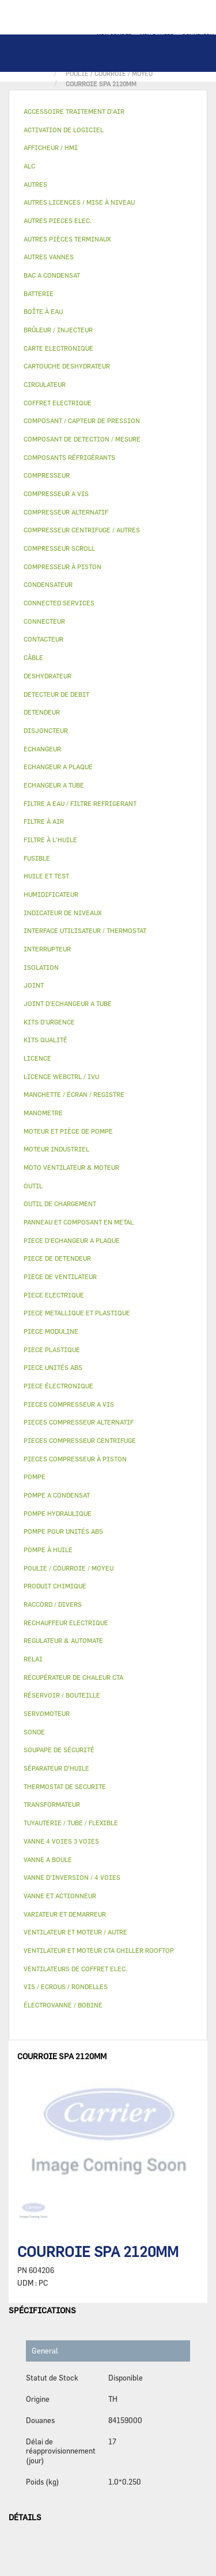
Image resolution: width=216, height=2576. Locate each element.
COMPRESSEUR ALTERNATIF (66, 512)
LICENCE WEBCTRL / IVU (61, 1076)
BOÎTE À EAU (43, 311)
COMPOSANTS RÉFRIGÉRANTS (69, 457)
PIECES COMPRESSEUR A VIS (69, 1404)
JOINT (34, 985)
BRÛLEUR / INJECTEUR (58, 329)
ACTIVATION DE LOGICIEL (64, 129)
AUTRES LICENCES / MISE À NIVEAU (79, 202)
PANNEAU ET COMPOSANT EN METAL (79, 1222)
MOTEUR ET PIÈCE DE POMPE (68, 1131)
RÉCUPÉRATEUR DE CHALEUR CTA (73, 1677)
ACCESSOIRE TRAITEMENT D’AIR (74, 111)
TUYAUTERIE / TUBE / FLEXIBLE (71, 1822)
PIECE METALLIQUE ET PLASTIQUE (77, 1312)
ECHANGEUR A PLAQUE (58, 766)
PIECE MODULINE (51, 1331)
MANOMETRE (43, 1112)
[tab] (108, 112)
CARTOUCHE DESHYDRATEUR (67, 366)
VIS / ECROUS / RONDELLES (66, 1986)
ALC (29, 166)
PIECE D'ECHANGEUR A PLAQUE (72, 1240)
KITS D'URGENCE (49, 1022)
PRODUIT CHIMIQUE (55, 1586)
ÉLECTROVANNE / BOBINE (63, 2005)
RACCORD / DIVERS (53, 1604)
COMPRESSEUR (47, 475)
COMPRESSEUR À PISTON (62, 566)
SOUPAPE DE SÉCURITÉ (59, 1749)
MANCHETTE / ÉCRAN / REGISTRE (74, 1094)
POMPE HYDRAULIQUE (58, 1513)
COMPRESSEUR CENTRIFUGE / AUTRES (82, 529)
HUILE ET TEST (46, 876)
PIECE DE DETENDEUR (57, 1258)
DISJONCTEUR (46, 730)
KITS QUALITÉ (45, 1039)
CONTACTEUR (43, 639)
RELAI (33, 1659)
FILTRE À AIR (44, 821)
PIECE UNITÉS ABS (53, 1367)
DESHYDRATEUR (47, 675)
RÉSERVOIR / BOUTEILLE (62, 1695)
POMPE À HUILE (48, 1549)
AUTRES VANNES (49, 256)
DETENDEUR (42, 712)
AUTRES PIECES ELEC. (58, 220)
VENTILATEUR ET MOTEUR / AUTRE (75, 1932)
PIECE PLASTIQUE (52, 1349)
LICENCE (37, 1058)
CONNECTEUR (44, 621)
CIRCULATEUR (45, 384)
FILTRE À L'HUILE (50, 839)
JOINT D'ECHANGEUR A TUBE (68, 1003)
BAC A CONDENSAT (52, 275)
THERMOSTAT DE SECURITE (65, 1786)
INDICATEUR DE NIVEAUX (62, 912)
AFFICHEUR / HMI (51, 147)
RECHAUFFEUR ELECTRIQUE (66, 1622)
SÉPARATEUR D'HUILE (56, 1768)
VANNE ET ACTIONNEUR (60, 1895)
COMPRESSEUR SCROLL (59, 548)
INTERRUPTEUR (47, 949)
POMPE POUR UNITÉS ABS (63, 1531)
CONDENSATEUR (48, 584)
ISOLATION (41, 967)
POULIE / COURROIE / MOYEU (68, 1568)
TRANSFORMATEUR (52, 1804)
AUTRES (35, 184)
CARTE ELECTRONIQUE (58, 348)
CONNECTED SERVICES (59, 602)
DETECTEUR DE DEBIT (56, 694)
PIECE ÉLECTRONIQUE (58, 1385)
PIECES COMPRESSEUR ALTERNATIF (79, 1422)
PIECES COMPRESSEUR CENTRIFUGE (80, 1440)
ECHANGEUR (42, 749)
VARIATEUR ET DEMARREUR (65, 1914)
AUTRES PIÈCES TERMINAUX (67, 239)
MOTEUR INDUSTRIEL (56, 1149)
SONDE (34, 1732)
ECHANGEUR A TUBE (54, 785)
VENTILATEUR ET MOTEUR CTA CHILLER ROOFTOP (99, 1950)
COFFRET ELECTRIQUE (58, 402)
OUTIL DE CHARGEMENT (60, 1203)
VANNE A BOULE (48, 1859)
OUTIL (33, 1185)
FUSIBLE (37, 858)
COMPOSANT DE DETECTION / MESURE (82, 439)
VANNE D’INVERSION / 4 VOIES (72, 1877)
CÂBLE (33, 657)
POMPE (35, 1476)
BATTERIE (39, 293)
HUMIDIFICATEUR (51, 894)
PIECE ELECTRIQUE (54, 1295)
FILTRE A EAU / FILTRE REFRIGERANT (80, 803)
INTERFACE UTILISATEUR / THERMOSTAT (85, 930)
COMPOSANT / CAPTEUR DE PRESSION (82, 420)
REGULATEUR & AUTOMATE (63, 1640)
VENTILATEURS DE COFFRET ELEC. (75, 1968)
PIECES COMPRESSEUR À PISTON (75, 1458)
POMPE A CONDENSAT (57, 1495)
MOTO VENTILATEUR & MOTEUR (71, 1167)
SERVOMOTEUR (47, 1713)
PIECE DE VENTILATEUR (60, 1276)
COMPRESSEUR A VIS (56, 493)
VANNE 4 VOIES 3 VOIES (61, 1841)
